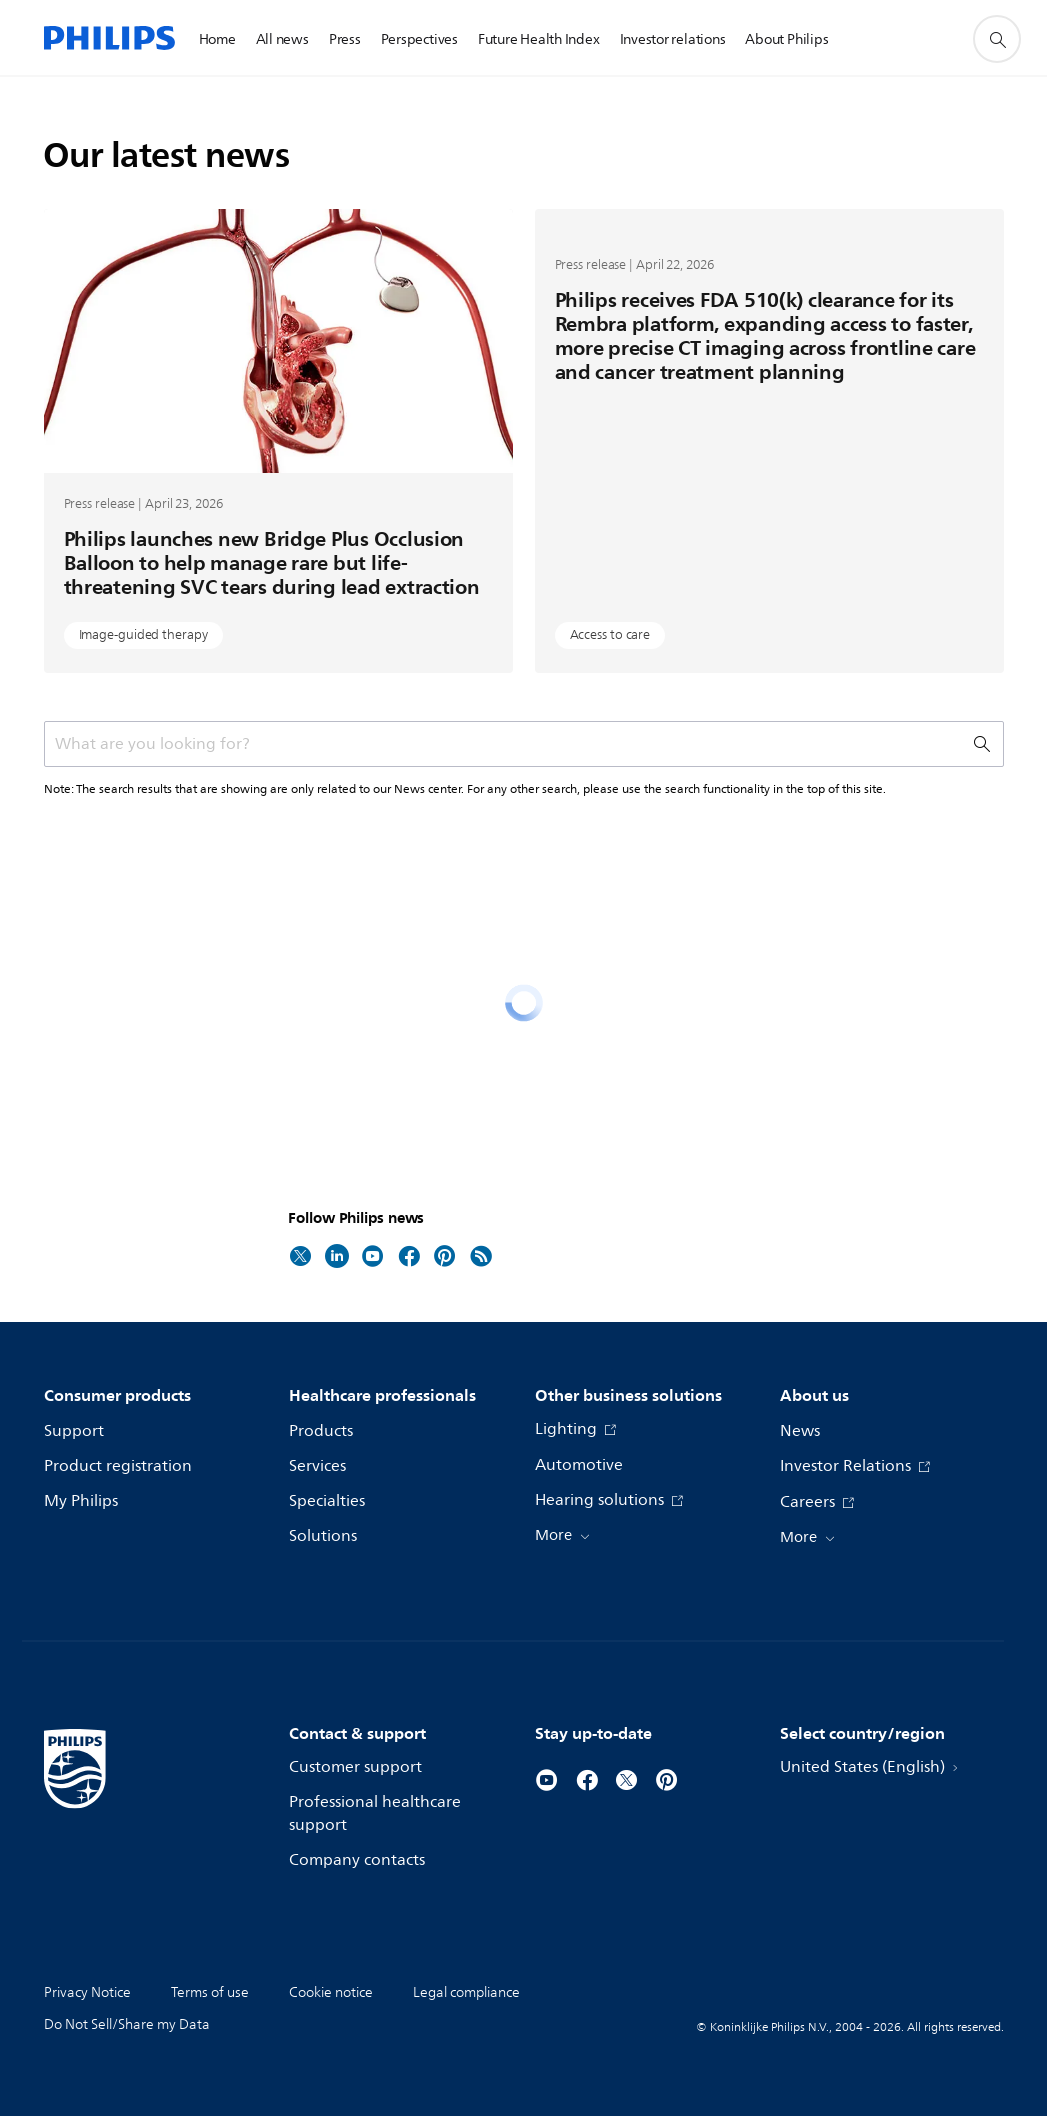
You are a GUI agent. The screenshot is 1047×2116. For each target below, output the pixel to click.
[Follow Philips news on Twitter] (301, 1254)
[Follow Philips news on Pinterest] (445, 1254)
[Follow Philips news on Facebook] (409, 1254)
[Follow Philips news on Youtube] (373, 1254)
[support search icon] (997, 39)
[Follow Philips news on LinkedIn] (337, 1254)
